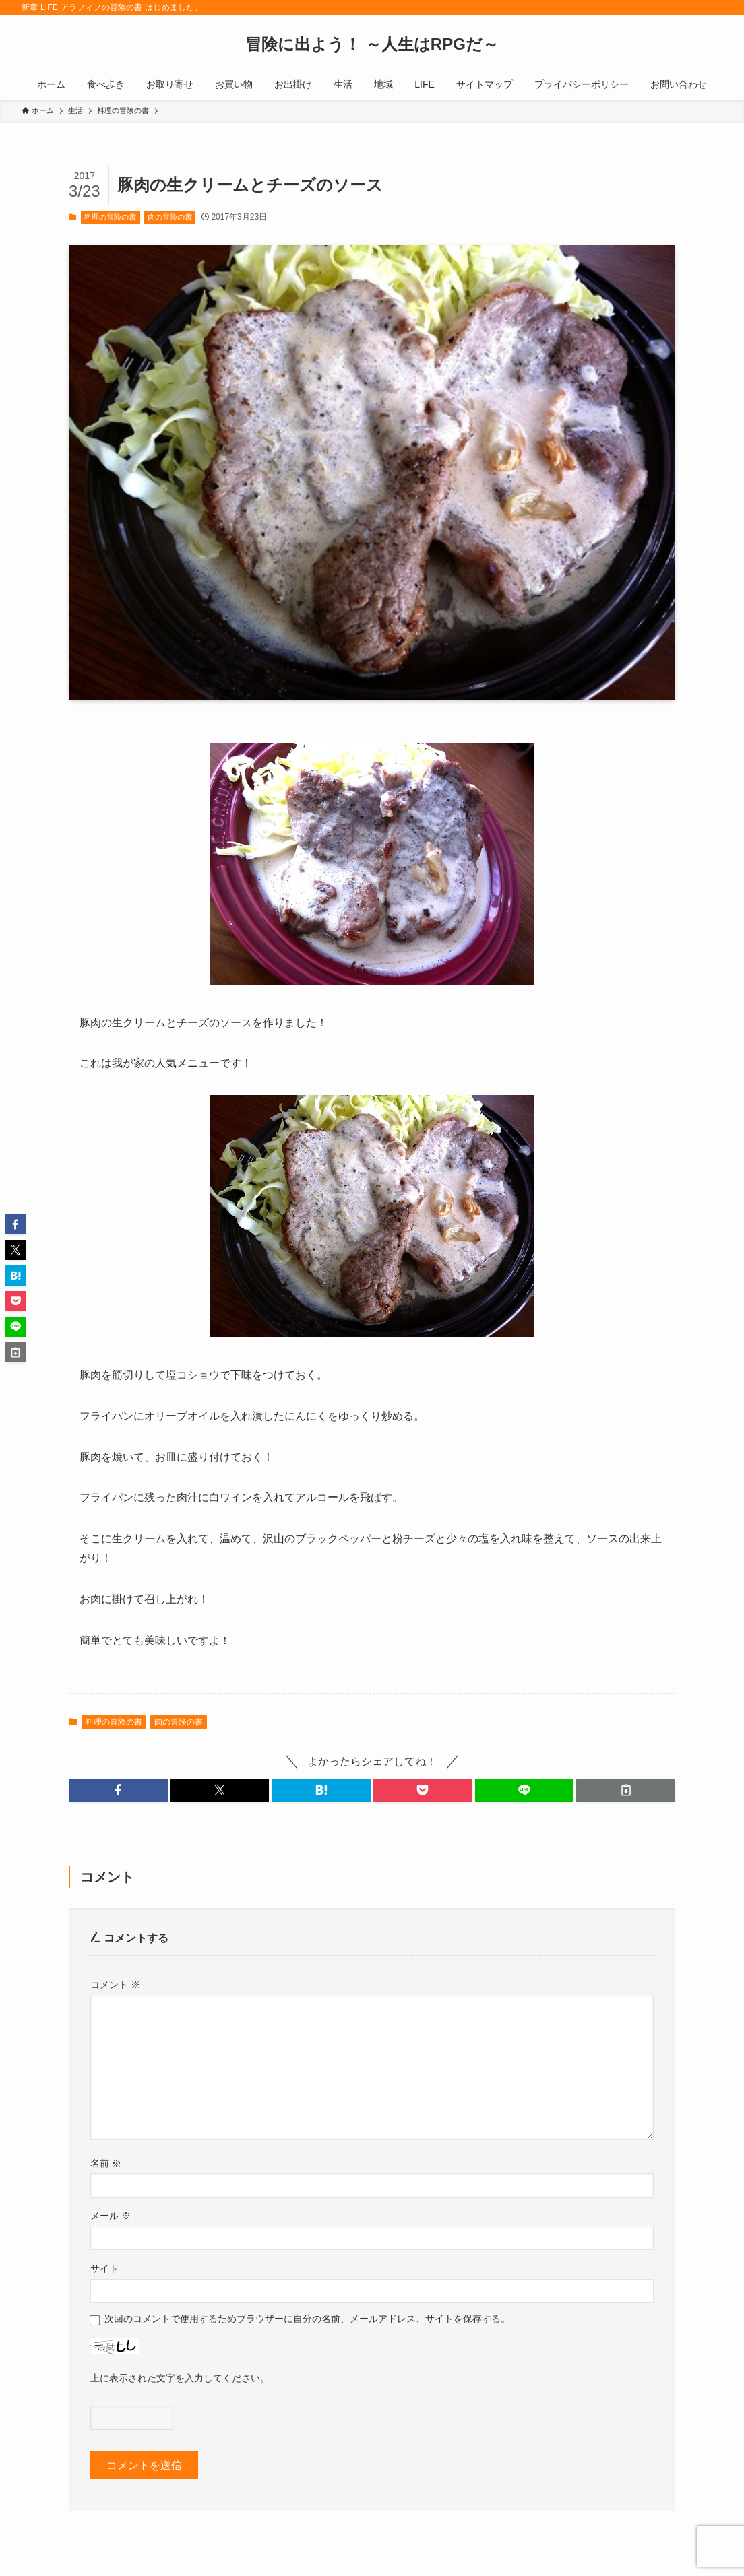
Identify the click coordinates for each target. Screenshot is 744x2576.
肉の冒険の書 (170, 217)
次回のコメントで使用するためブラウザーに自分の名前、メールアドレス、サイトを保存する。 (307, 2318)
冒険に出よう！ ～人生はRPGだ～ (372, 44)
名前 (105, 2163)
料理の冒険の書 (110, 217)
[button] (118, 1790)
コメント (115, 1984)
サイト (104, 2268)
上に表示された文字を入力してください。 (180, 2378)
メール (110, 2215)
